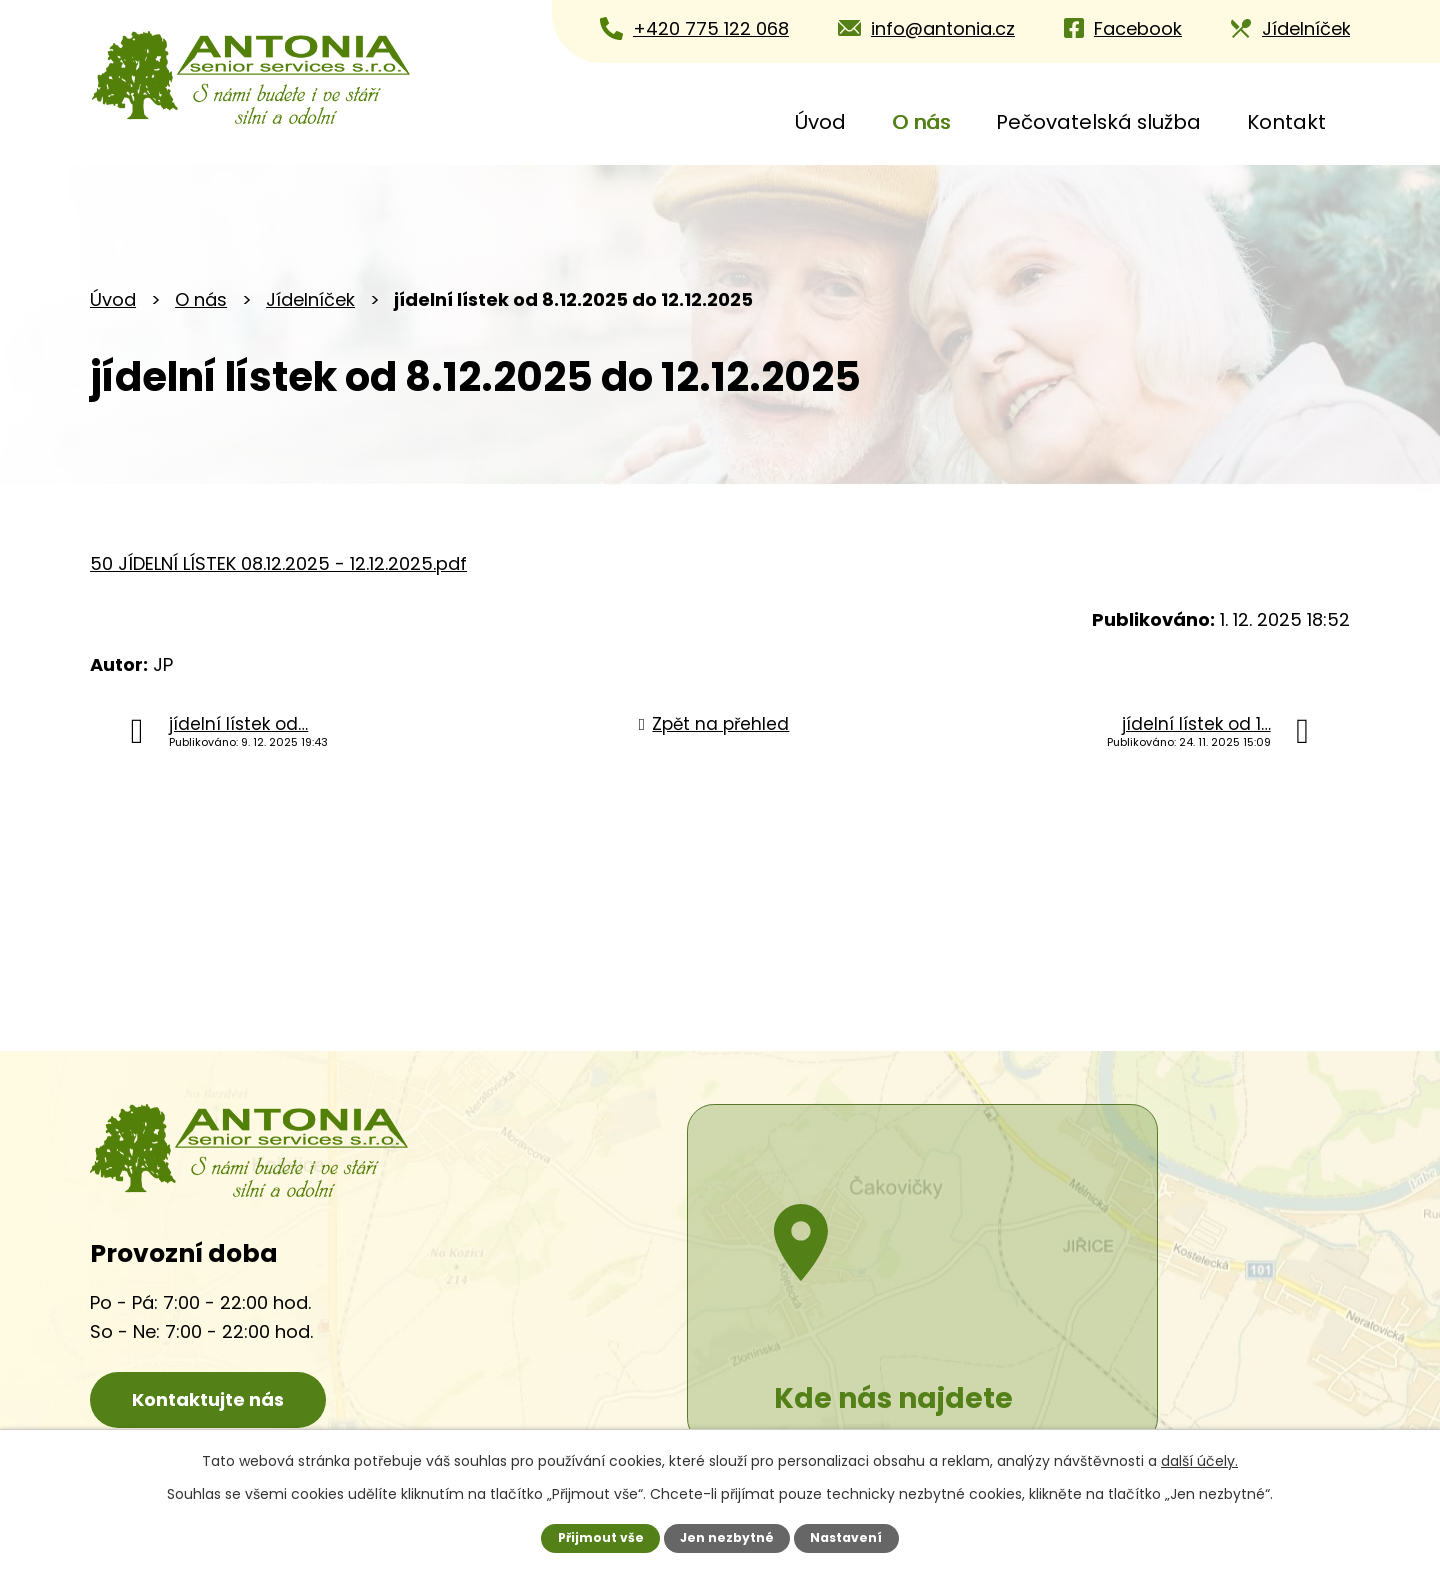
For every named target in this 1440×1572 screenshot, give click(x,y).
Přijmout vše (599, 1537)
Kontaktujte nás (215, 1399)
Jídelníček (310, 299)
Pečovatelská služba (1098, 122)
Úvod (820, 122)
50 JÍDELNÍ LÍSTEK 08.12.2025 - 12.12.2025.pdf (278, 563)
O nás (921, 122)
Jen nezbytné (727, 1537)
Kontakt (1286, 122)
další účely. (1199, 1461)
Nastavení (847, 1537)
